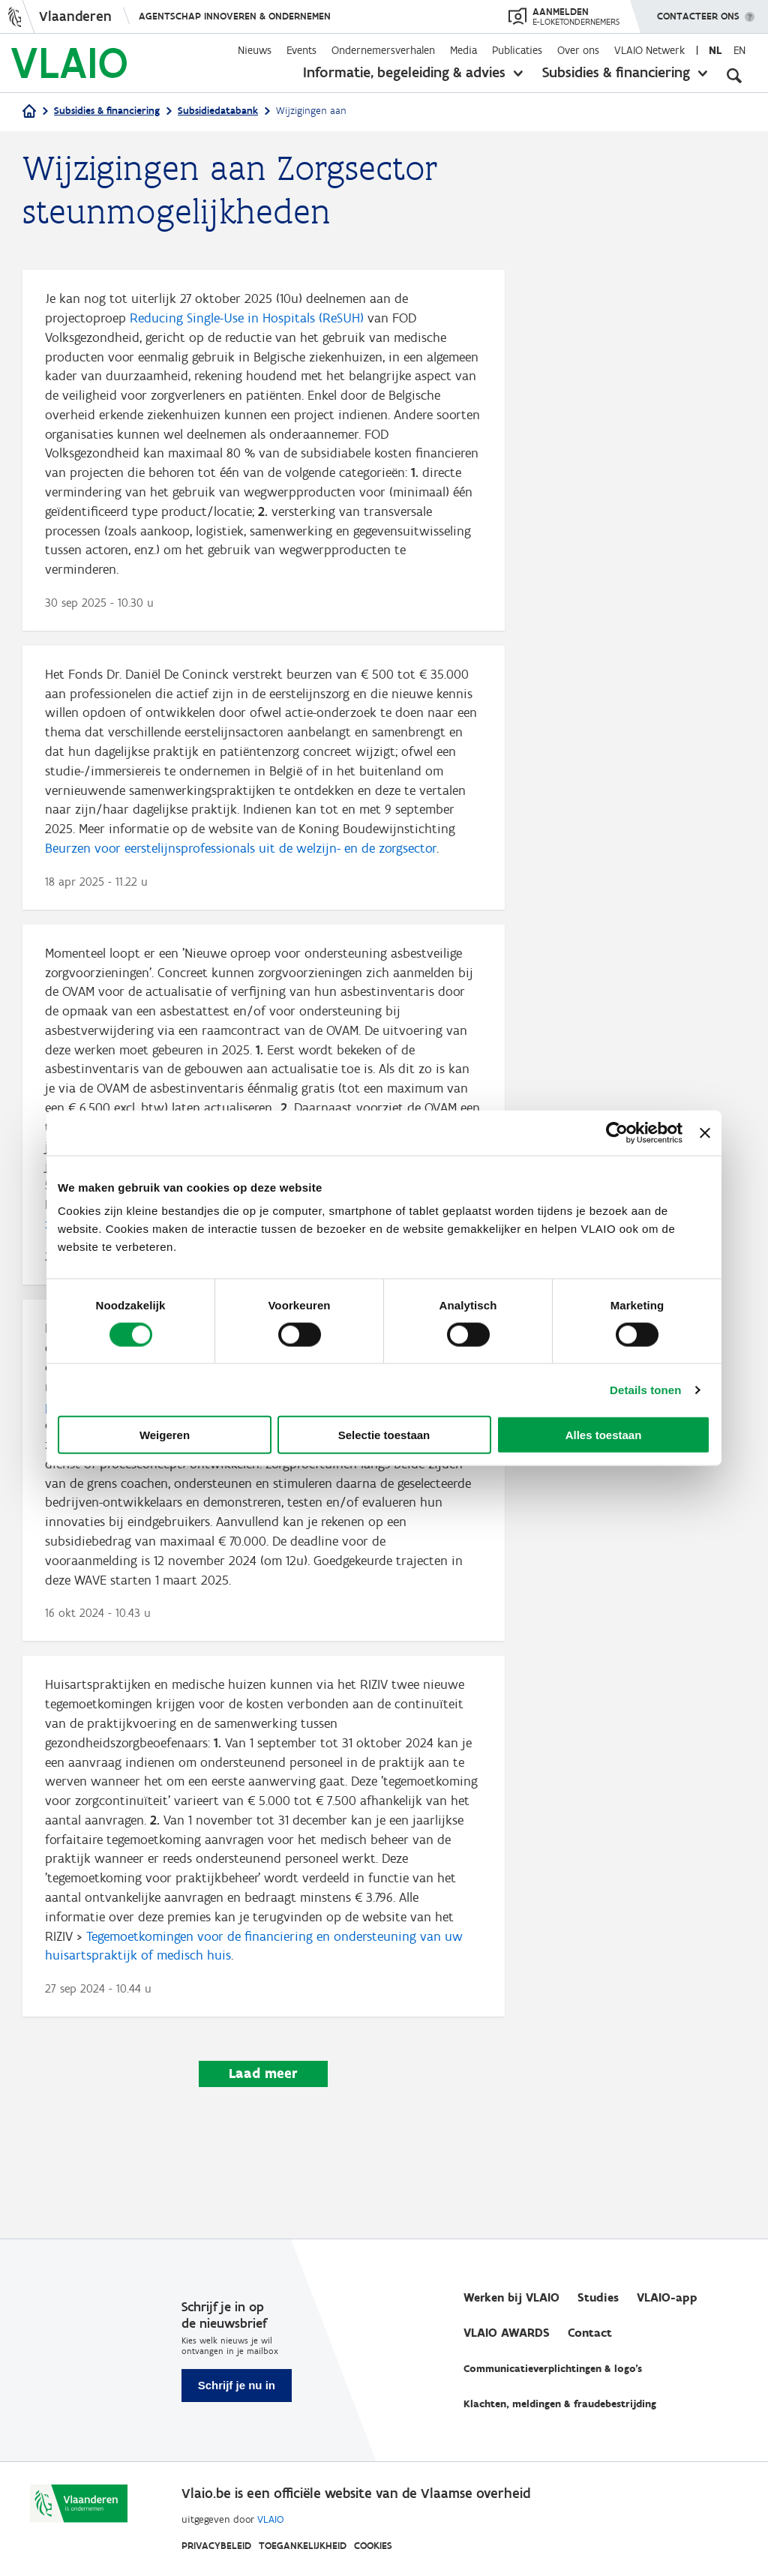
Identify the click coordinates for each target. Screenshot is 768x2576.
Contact (590, 2333)
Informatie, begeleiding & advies (404, 72)
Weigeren (165, 1435)
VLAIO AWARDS (507, 2333)
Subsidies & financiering (616, 72)
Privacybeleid (216, 2545)
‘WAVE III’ (114, 1466)
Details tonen (645, 1389)
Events (301, 50)
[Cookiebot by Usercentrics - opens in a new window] (616, 1132)
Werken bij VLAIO (512, 2298)
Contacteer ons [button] (698, 11)
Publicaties (517, 50)
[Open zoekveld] (734, 75)
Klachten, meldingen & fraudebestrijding (560, 2404)
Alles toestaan (604, 1435)
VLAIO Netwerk (649, 50)
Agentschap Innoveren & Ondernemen (235, 16)
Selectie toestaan (384, 1435)
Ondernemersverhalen (383, 50)
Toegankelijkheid (302, 2545)
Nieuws (255, 50)
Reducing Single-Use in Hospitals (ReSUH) (247, 318)
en (740, 50)
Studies (598, 2298)
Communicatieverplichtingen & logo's (553, 2369)
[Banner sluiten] (705, 1132)
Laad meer (263, 2136)
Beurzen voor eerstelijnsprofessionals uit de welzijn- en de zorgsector (240, 870)
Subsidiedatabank (218, 110)
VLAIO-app (667, 2298)
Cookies (373, 2545)
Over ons (578, 50)
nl (715, 50)
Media (463, 50)
